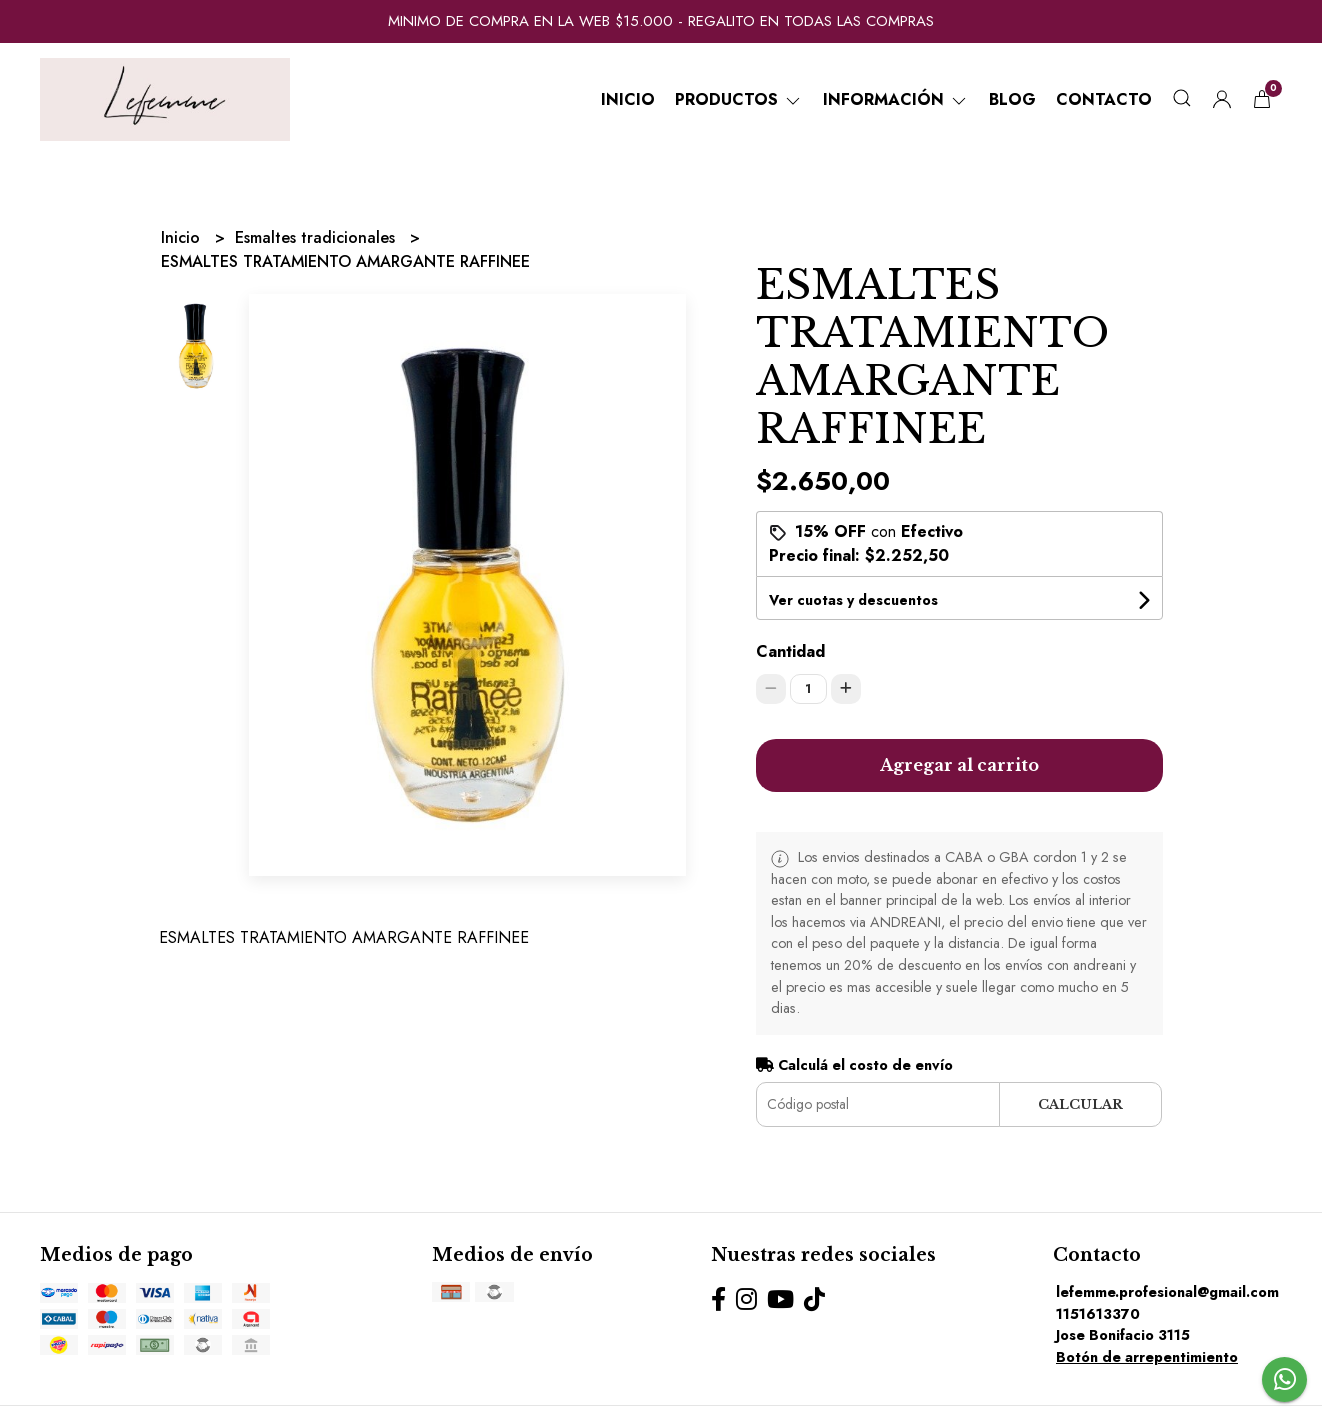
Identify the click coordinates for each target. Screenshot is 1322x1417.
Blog (1012, 99)
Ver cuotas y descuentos (853, 600)
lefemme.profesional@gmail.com (1167, 1292)
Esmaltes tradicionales (317, 237)
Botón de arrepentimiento (1147, 1357)
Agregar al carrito (959, 765)
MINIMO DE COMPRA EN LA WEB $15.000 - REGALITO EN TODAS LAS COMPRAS (661, 21)
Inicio (628, 99)
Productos (739, 99)
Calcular (1080, 1104)
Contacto (1104, 99)
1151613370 (1098, 1314)
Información (896, 99)
